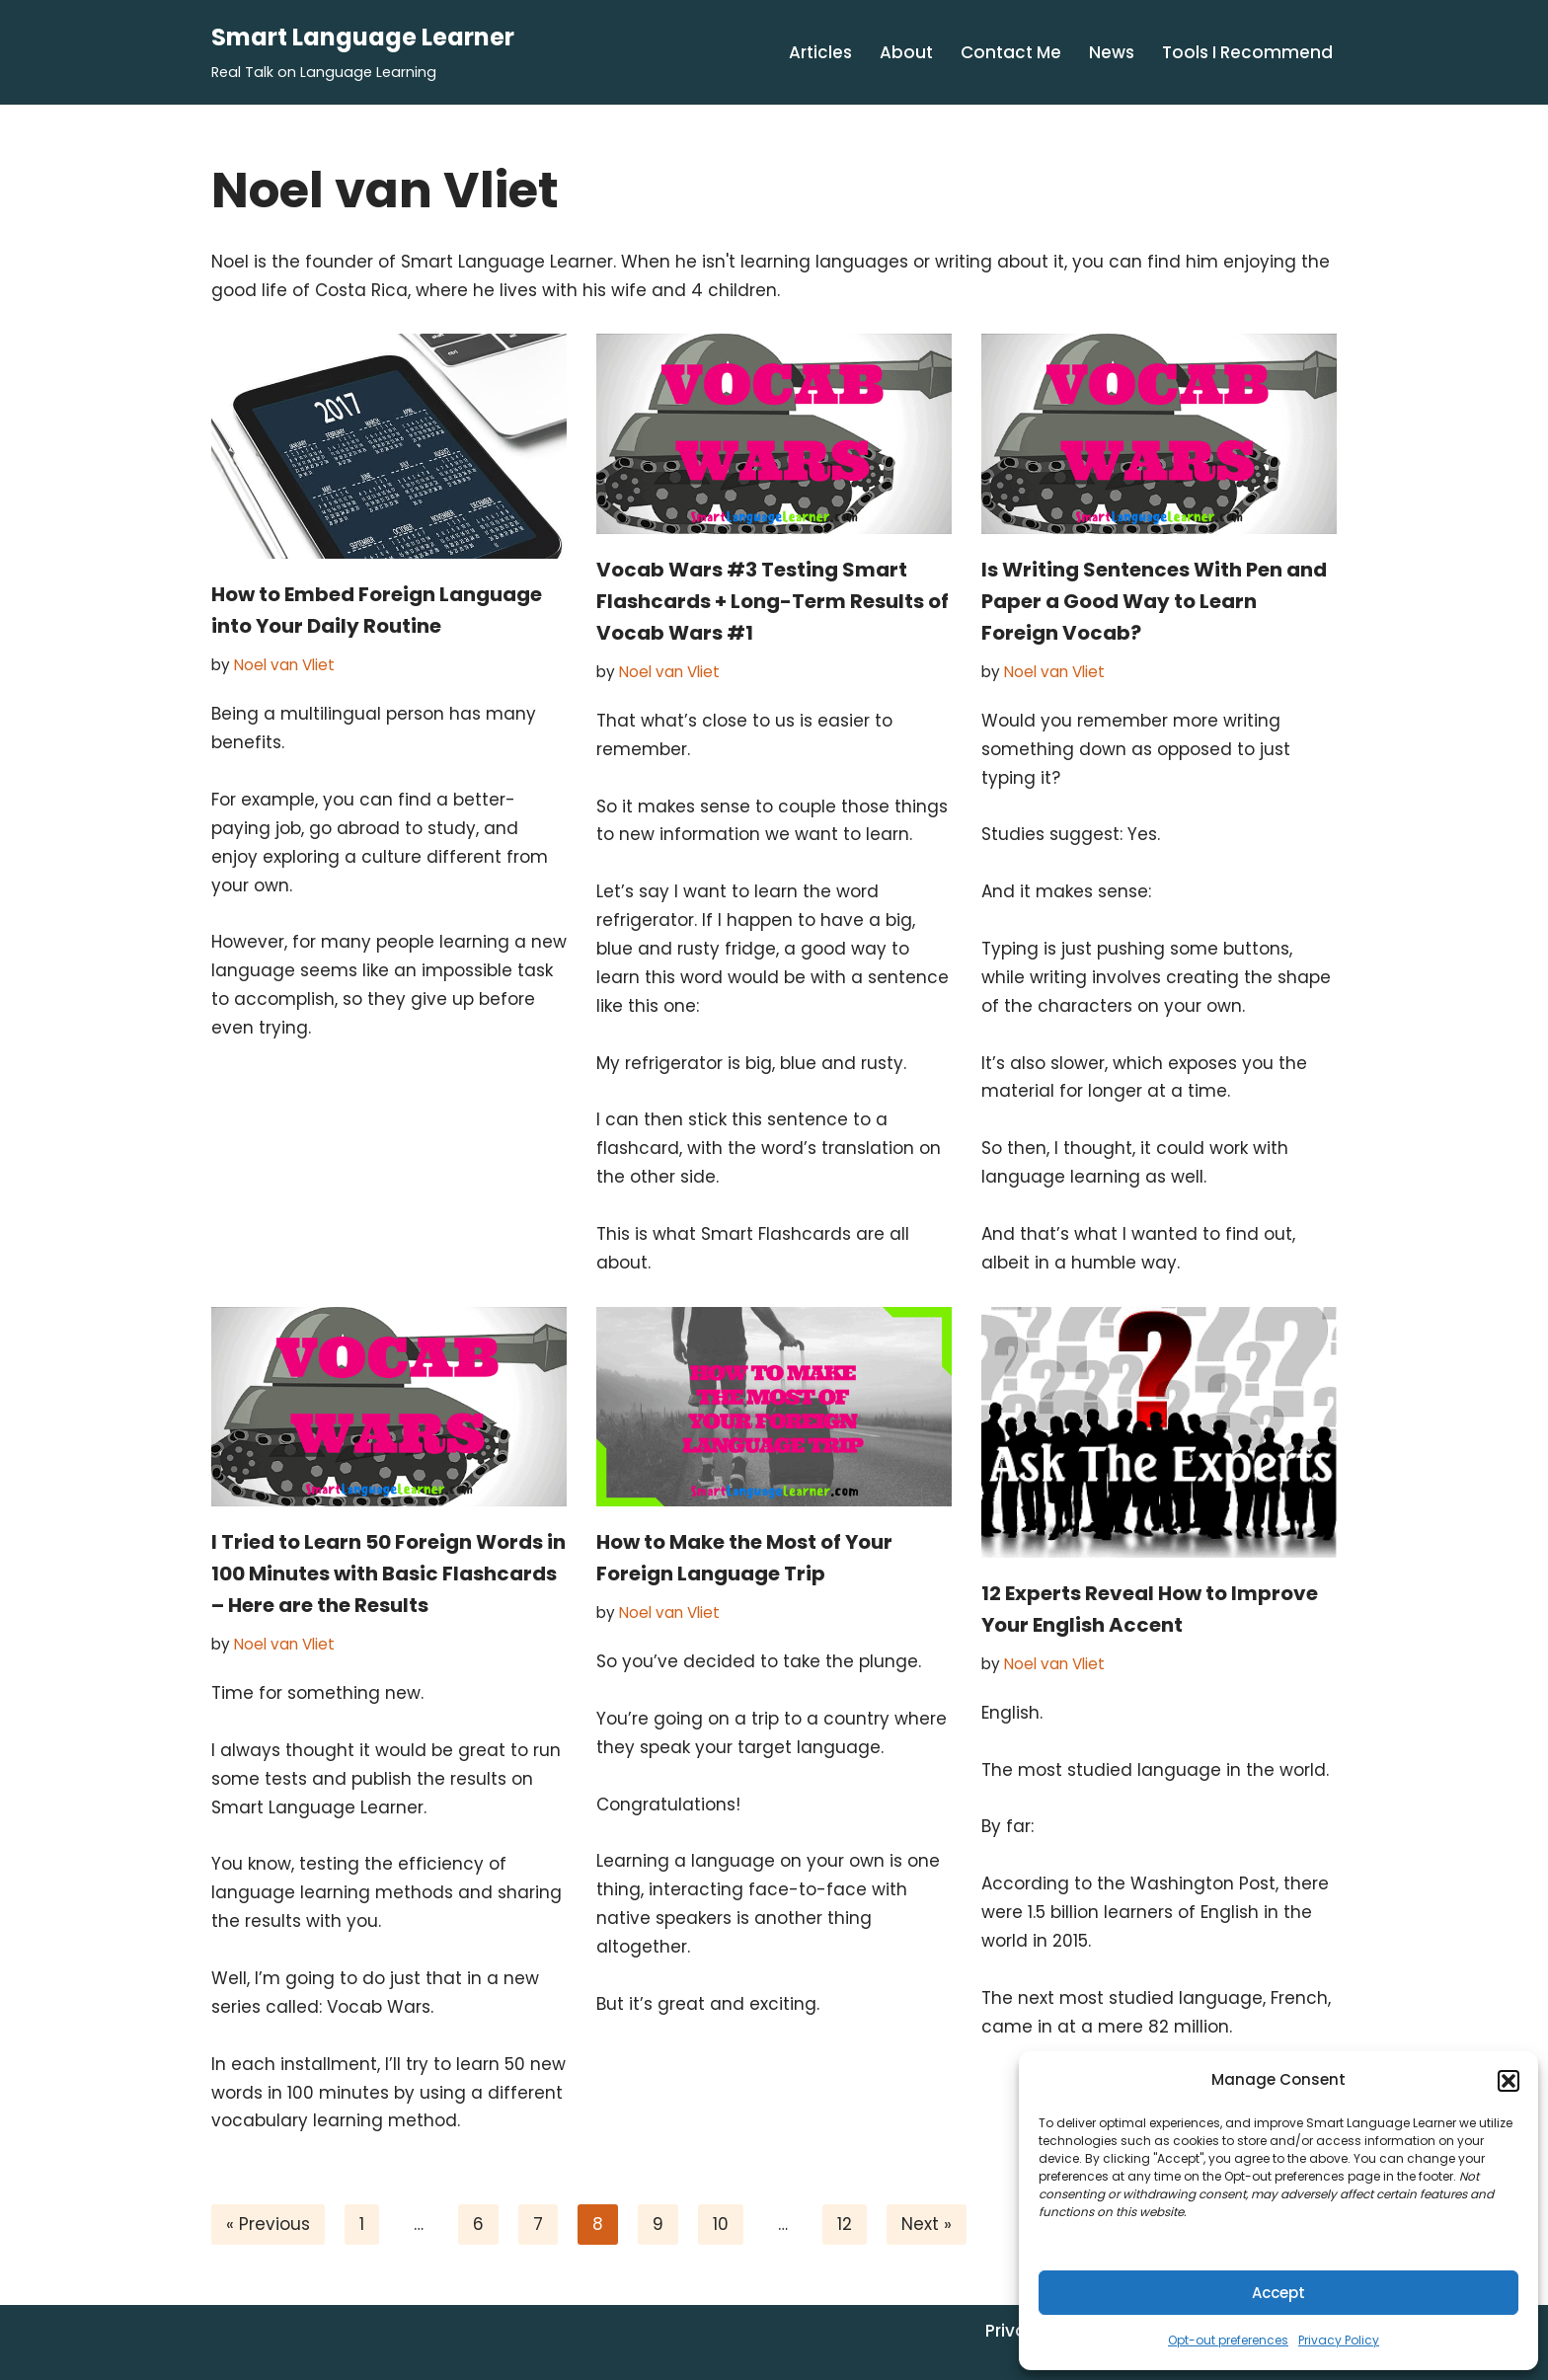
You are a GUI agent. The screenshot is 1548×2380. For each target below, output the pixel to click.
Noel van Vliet (284, 664)
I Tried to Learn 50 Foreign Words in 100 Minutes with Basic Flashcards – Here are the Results (388, 1573)
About (906, 52)
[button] (1508, 2081)
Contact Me (1011, 52)
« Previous (268, 2224)
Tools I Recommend (1247, 52)
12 (844, 2224)
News (1111, 52)
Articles (820, 52)
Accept (1278, 2292)
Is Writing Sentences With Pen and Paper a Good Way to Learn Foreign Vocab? (1154, 601)
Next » (926, 2224)
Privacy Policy (1338, 2340)
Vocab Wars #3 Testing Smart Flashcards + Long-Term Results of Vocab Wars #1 (772, 601)
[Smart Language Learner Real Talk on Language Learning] (362, 52)
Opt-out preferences (1228, 2340)
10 (721, 2224)
